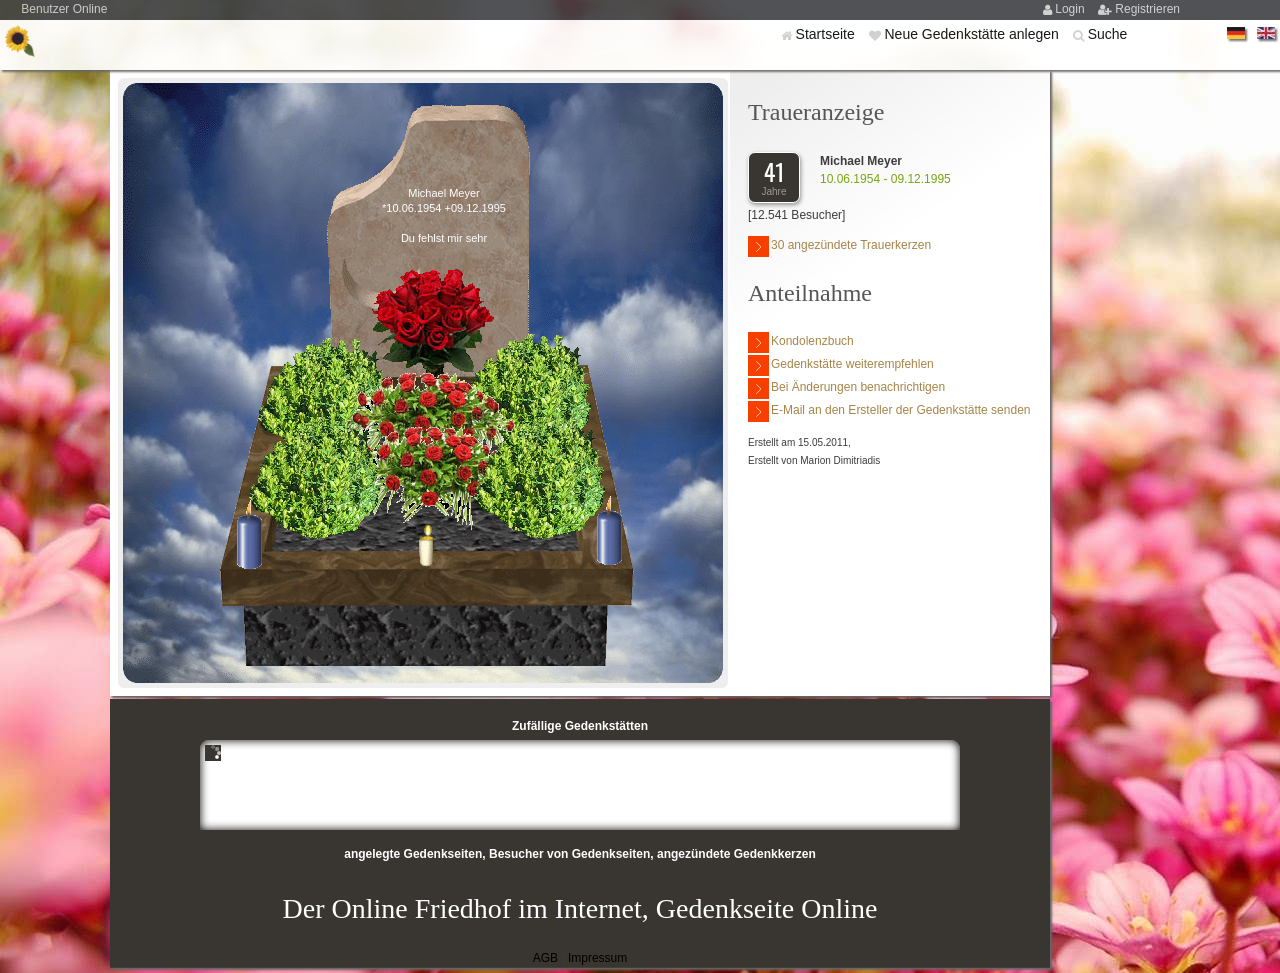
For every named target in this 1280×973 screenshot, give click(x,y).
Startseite (827, 34)
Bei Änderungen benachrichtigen (846, 388)
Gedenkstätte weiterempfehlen (841, 365)
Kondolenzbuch (801, 342)
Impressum (597, 958)
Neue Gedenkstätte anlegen (973, 34)
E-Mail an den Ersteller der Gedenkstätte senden (889, 411)
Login (1071, 9)
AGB (545, 958)
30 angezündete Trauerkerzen (839, 246)
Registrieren (1147, 9)
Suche (1108, 34)
